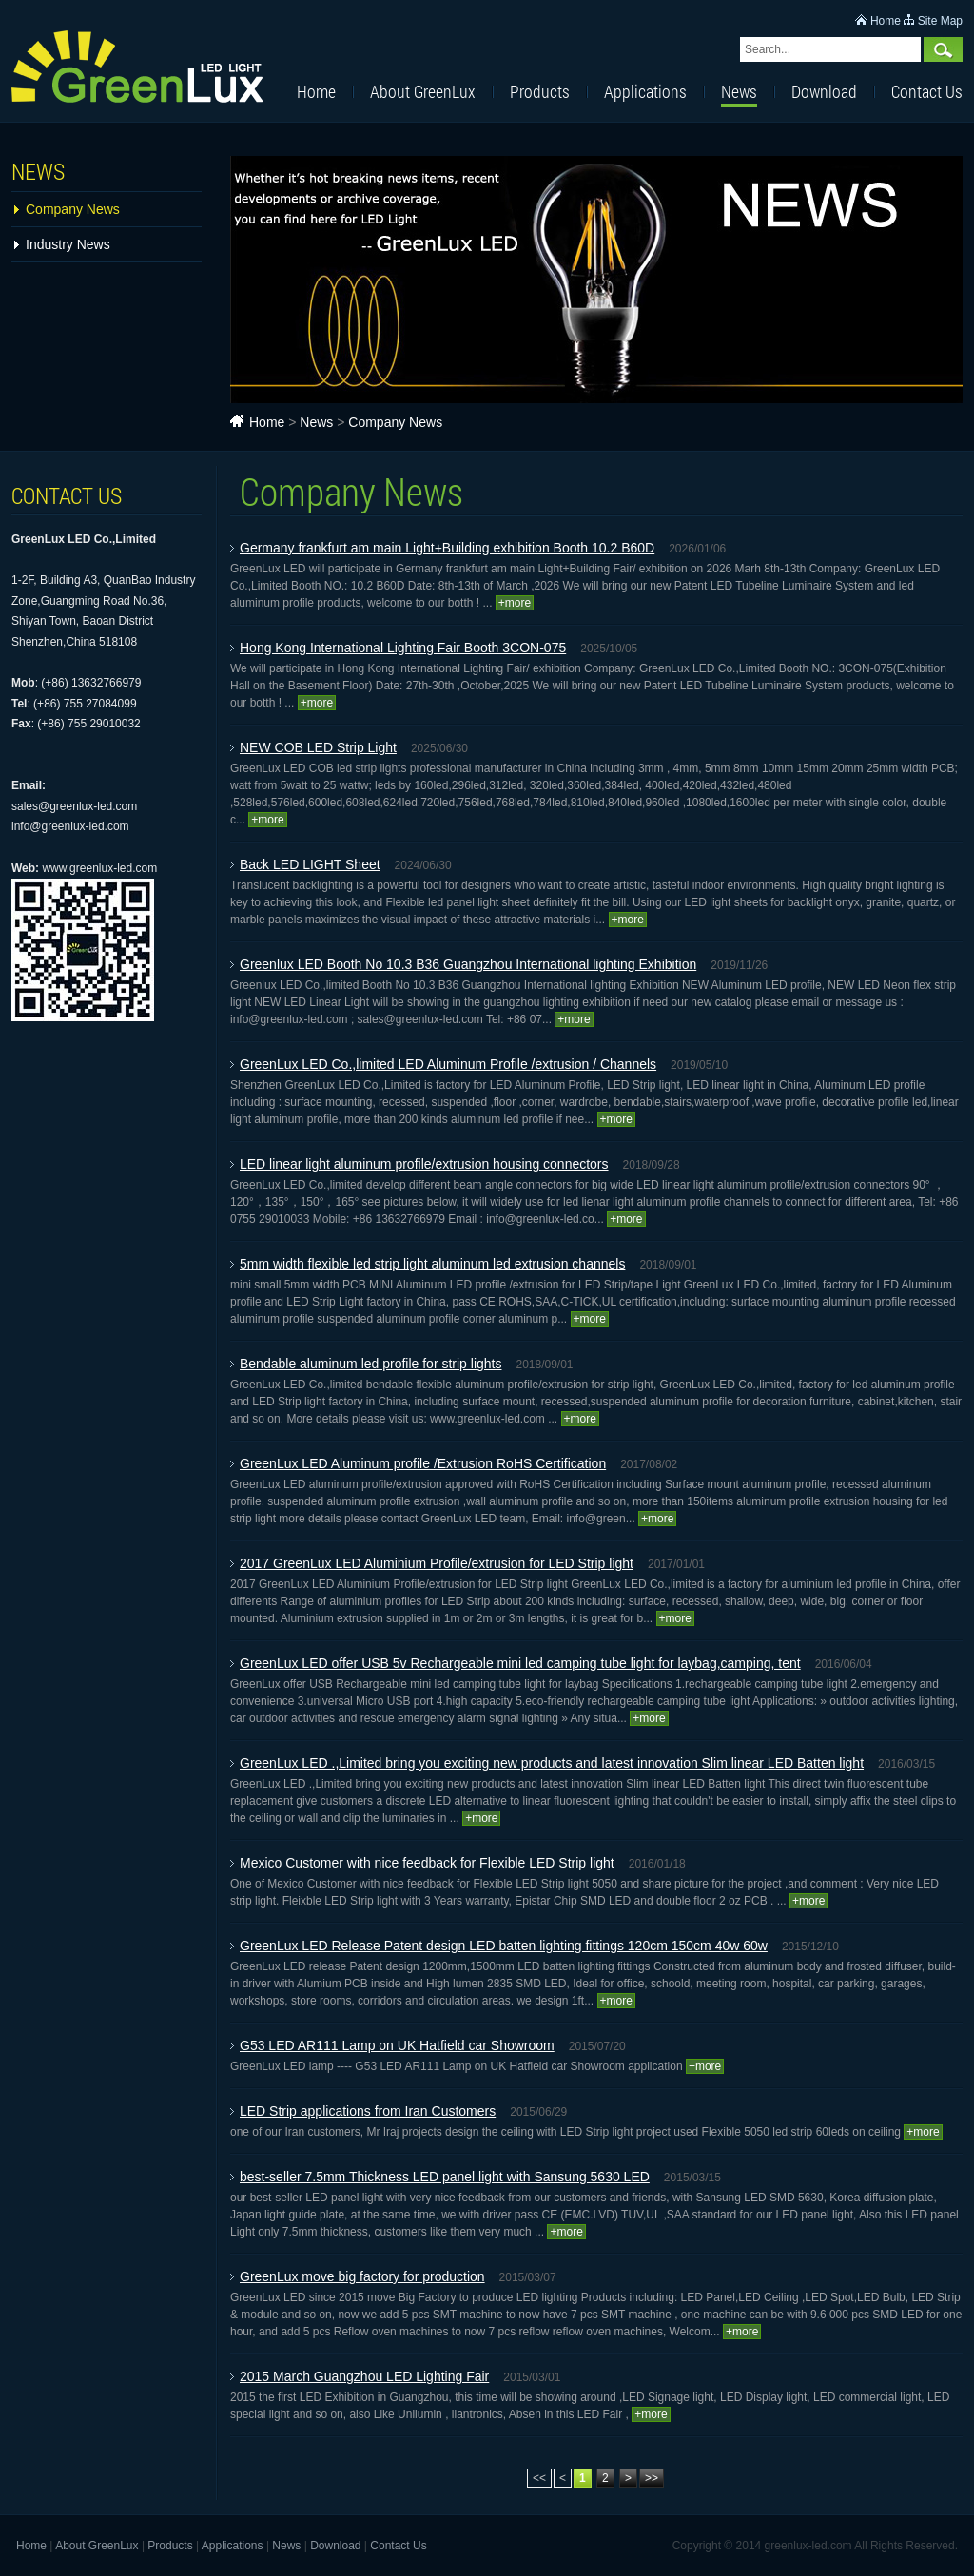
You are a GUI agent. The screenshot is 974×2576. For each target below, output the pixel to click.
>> (651, 2478)
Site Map (940, 21)
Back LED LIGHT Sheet (310, 864)
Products (540, 91)
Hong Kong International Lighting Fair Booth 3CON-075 (403, 647)
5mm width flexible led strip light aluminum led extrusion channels (432, 1263)
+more (514, 603)
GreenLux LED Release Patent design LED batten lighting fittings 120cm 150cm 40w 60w (504, 1945)
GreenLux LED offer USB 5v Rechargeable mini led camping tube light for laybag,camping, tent (520, 1663)
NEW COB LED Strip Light (318, 747)
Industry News (68, 244)
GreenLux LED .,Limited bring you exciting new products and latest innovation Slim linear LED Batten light (552, 1763)
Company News (73, 209)
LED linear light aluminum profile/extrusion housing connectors (424, 1164)
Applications (645, 91)
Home (885, 21)
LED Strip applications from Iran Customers (368, 2111)
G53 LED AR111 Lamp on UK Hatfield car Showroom (397, 2045)
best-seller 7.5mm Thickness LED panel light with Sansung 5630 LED (445, 2176)
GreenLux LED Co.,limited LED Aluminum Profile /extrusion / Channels (448, 1064)
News (739, 91)
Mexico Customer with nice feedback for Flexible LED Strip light (427, 1862)
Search (943, 49)
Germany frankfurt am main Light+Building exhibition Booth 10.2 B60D (447, 547)
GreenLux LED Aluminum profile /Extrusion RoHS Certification (423, 1463)
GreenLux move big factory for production (362, 2276)
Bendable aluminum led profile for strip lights (370, 1363)
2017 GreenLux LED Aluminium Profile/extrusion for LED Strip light (436, 1563)
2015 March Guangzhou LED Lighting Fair (364, 2376)
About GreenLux (423, 91)
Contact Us (927, 91)
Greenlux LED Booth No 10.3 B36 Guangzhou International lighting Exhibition (468, 964)
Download (824, 91)
